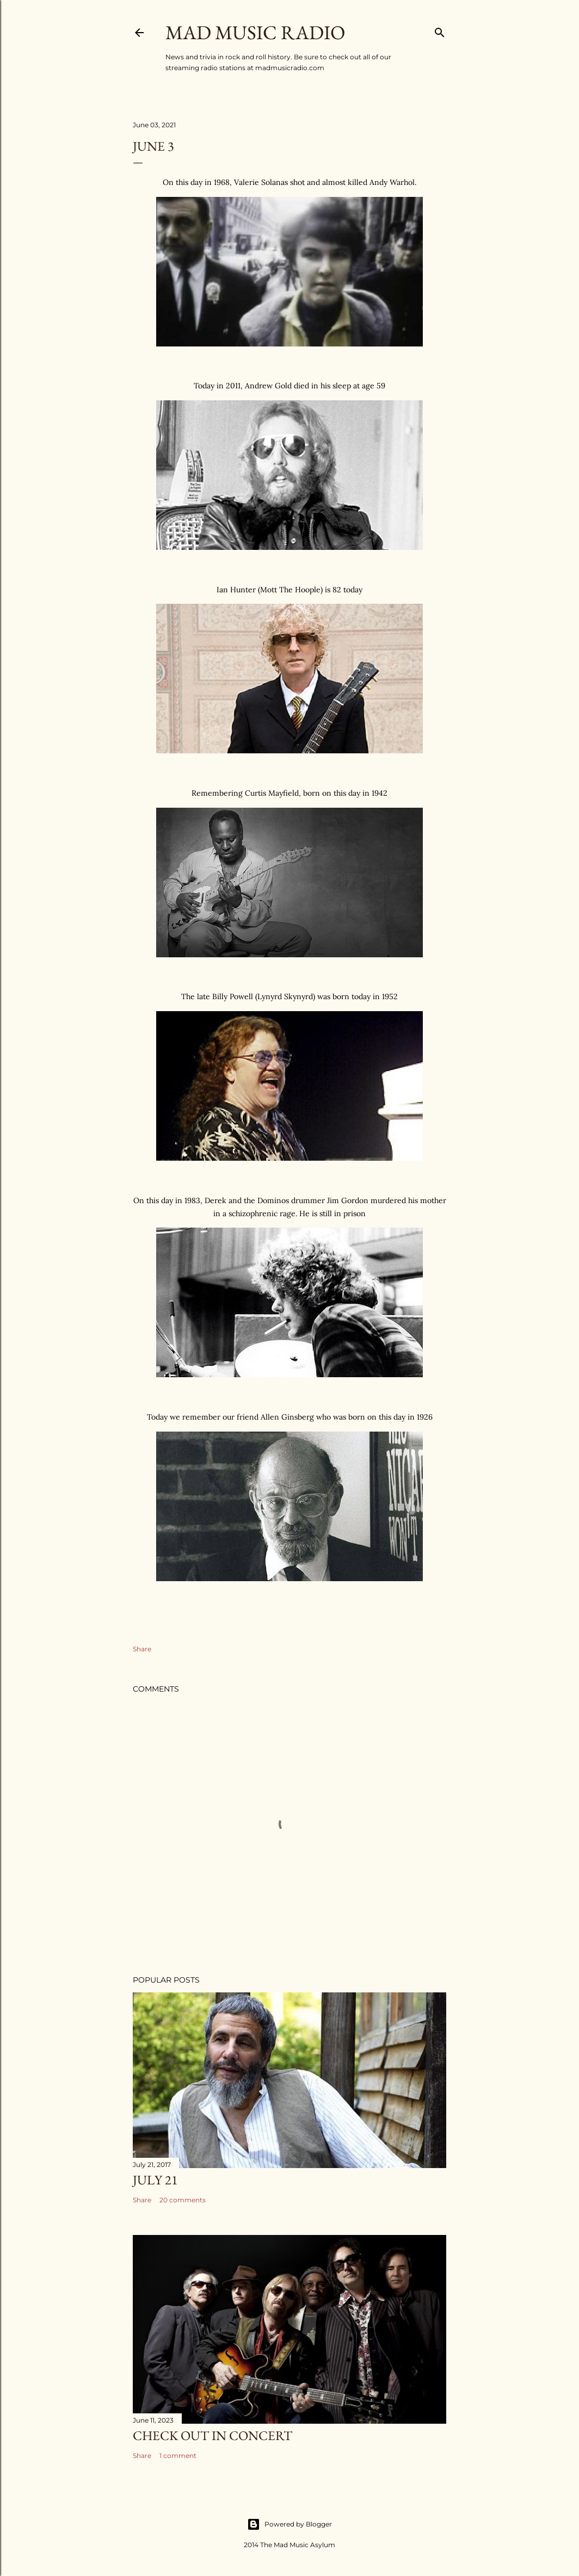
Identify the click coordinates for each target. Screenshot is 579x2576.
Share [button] (142, 1649)
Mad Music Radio (255, 32)
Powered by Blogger (289, 2524)
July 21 (155, 2179)
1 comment (177, 2455)
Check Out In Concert (212, 2435)
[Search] (439, 30)
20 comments (182, 2200)
